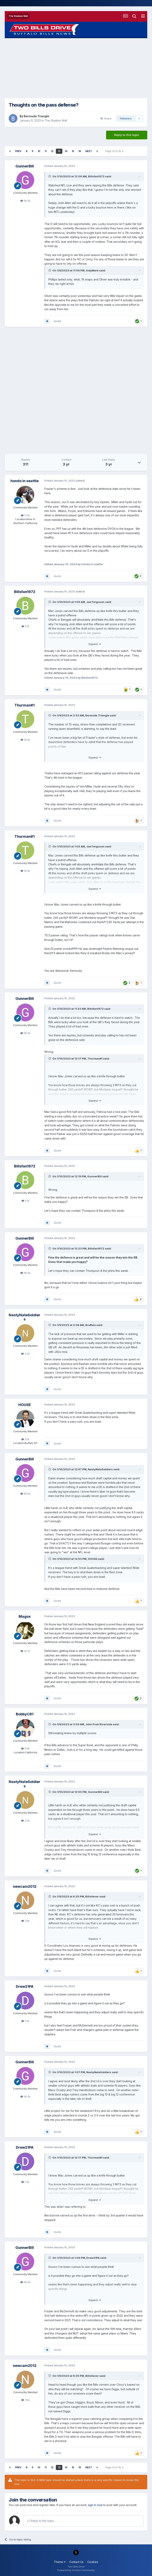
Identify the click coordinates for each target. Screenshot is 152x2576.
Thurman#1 (24, 705)
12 (52, 151)
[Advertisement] (76, 68)
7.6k (25, 1920)
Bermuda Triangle (36, 116)
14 (66, 151)
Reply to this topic (126, 135)
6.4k (25, 1748)
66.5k (25, 200)
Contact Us (76, 2562)
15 (73, 151)
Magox (25, 1616)
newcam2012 (24, 1886)
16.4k (25, 739)
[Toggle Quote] (50, 176)
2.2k (25, 1353)
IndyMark (92, 270)
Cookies (92, 2562)
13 (59, 151)
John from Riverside (99, 1724)
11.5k (25, 515)
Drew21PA (24, 1986)
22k (25, 1439)
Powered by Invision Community (76, 2570)
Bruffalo (90, 1325)
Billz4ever (92, 1896)
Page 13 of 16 (114, 151)
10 (39, 151)
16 (79, 151)
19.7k (25, 1650)
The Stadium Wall (56, 120)
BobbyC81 (24, 1714)
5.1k (25, 626)
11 (46, 151)
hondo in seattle (24, 481)
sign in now (95, 2505)
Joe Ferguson (95, 601)
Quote (57, 321)
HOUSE (24, 1405)
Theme (60, 2562)
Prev (18, 151)
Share (105, 118)
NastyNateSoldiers (24, 1317)
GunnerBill (24, 166)
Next (88, 151)
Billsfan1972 (96, 176)
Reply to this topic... (41, 2520)
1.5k (25, 2021)
